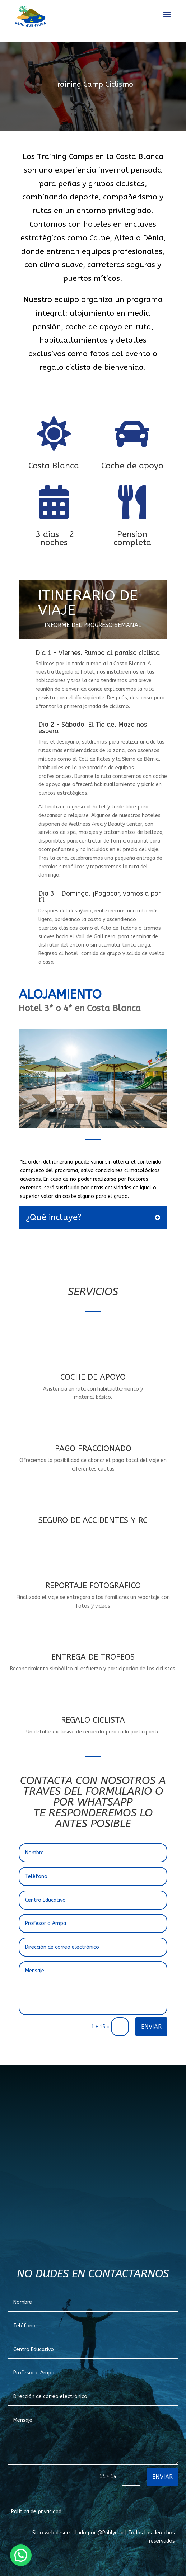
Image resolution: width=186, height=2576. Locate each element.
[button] (21, 2555)
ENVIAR (151, 2026)
